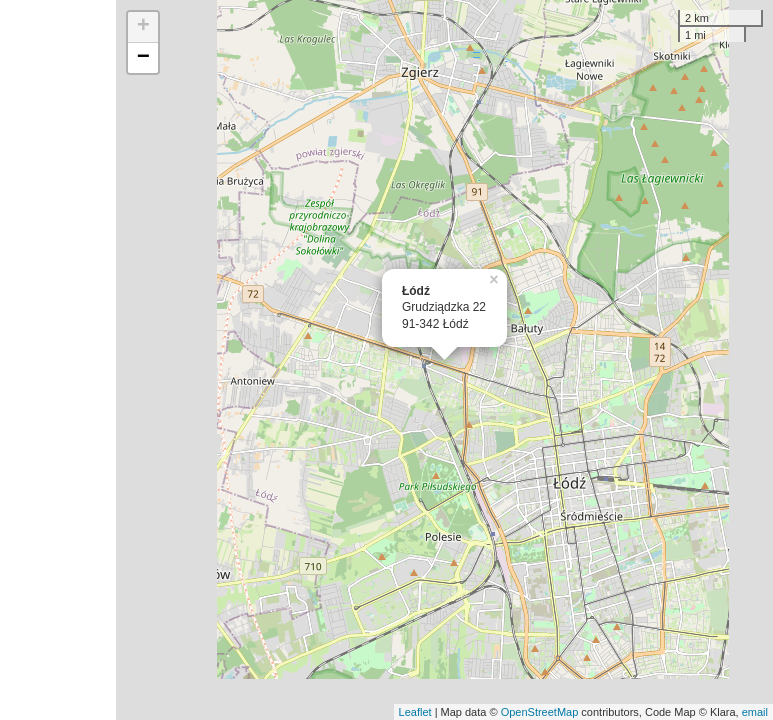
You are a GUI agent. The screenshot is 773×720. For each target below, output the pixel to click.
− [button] (143, 58)
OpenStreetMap (540, 712)
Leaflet (415, 712)
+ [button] (143, 27)
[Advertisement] (58, 360)
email (755, 712)
